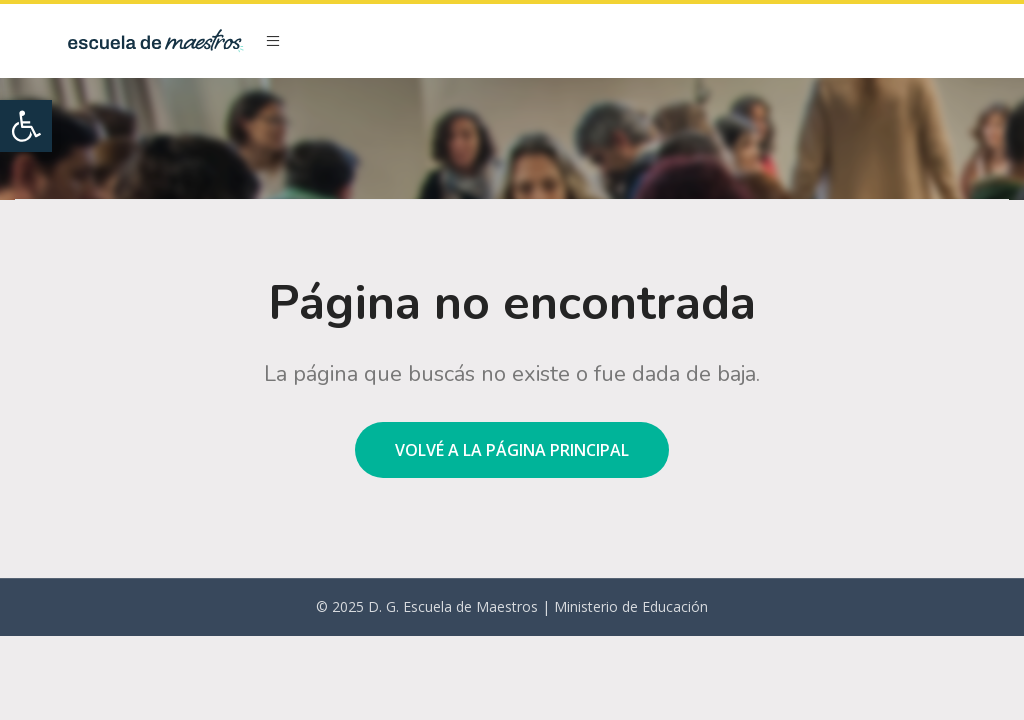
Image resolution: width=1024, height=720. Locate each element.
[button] (26, 126)
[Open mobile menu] (273, 41)
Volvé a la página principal (512, 450)
